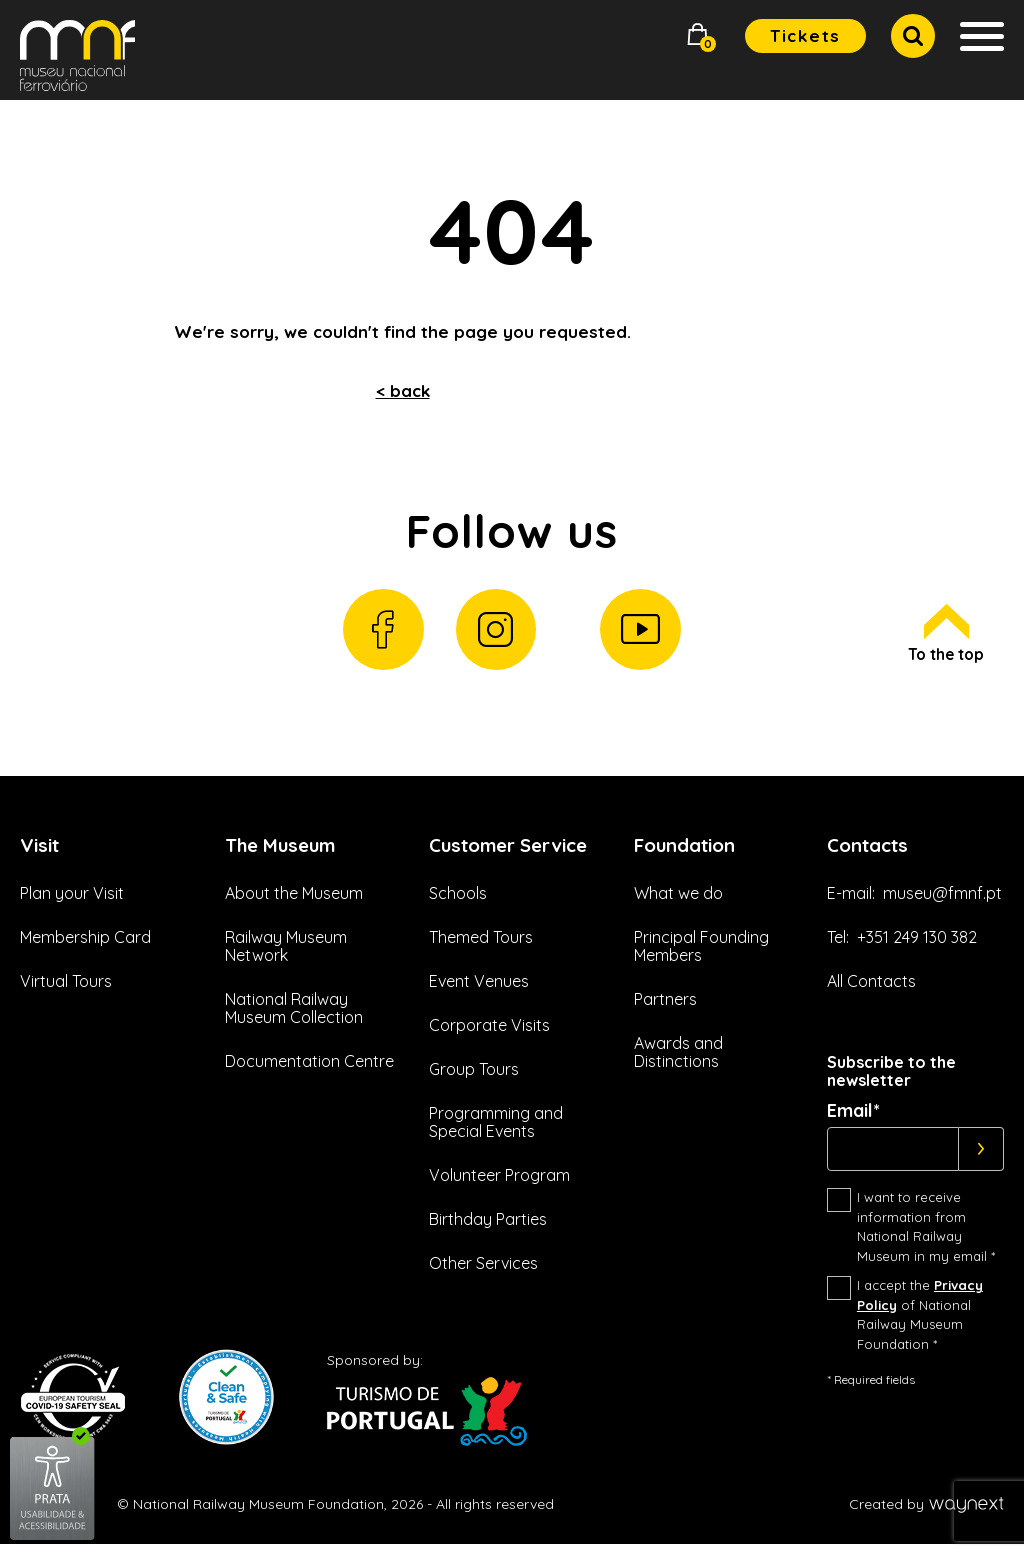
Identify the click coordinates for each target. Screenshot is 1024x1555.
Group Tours (474, 1103)
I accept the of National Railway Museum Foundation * (920, 1325)
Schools (458, 926)
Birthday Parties (488, 1253)
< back (403, 390)
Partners (665, 1010)
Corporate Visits (489, 1059)
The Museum (285, 853)
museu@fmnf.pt (942, 904)
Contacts (872, 853)
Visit (41, 853)
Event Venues (479, 1015)
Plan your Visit (72, 904)
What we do (678, 904)
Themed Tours (481, 970)
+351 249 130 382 (917, 948)
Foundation (690, 853)
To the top (943, 640)
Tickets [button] (805, 35)
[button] (698, 36)
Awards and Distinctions (678, 1063)
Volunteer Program (499, 1209)
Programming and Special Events (496, 1156)
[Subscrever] (981, 1160)
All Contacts (871, 992)
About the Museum (294, 904)
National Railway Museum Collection (294, 1019)
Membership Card (85, 948)
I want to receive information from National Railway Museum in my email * (926, 1237)
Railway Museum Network (286, 957)
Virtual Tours (66, 992)
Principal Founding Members (701, 957)
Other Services (483, 1297)
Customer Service (476, 865)
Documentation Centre (309, 1072)
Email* (853, 1122)
